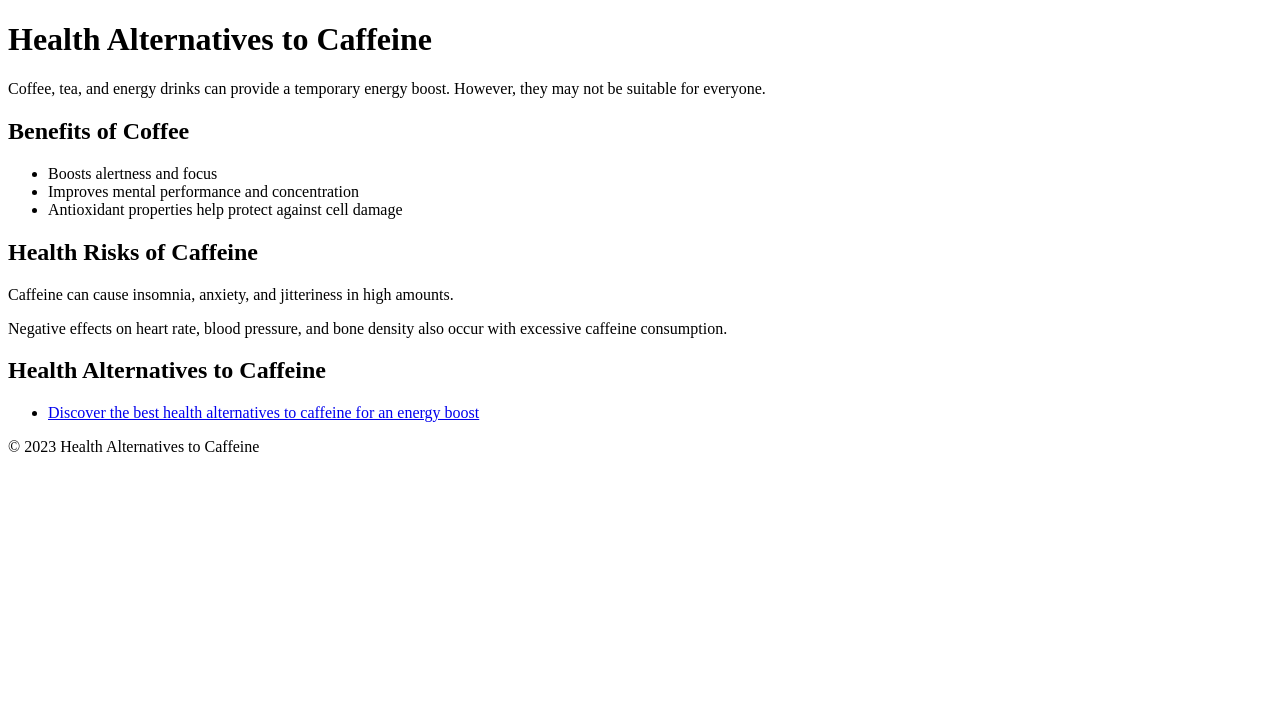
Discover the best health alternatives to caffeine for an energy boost (263, 412)
